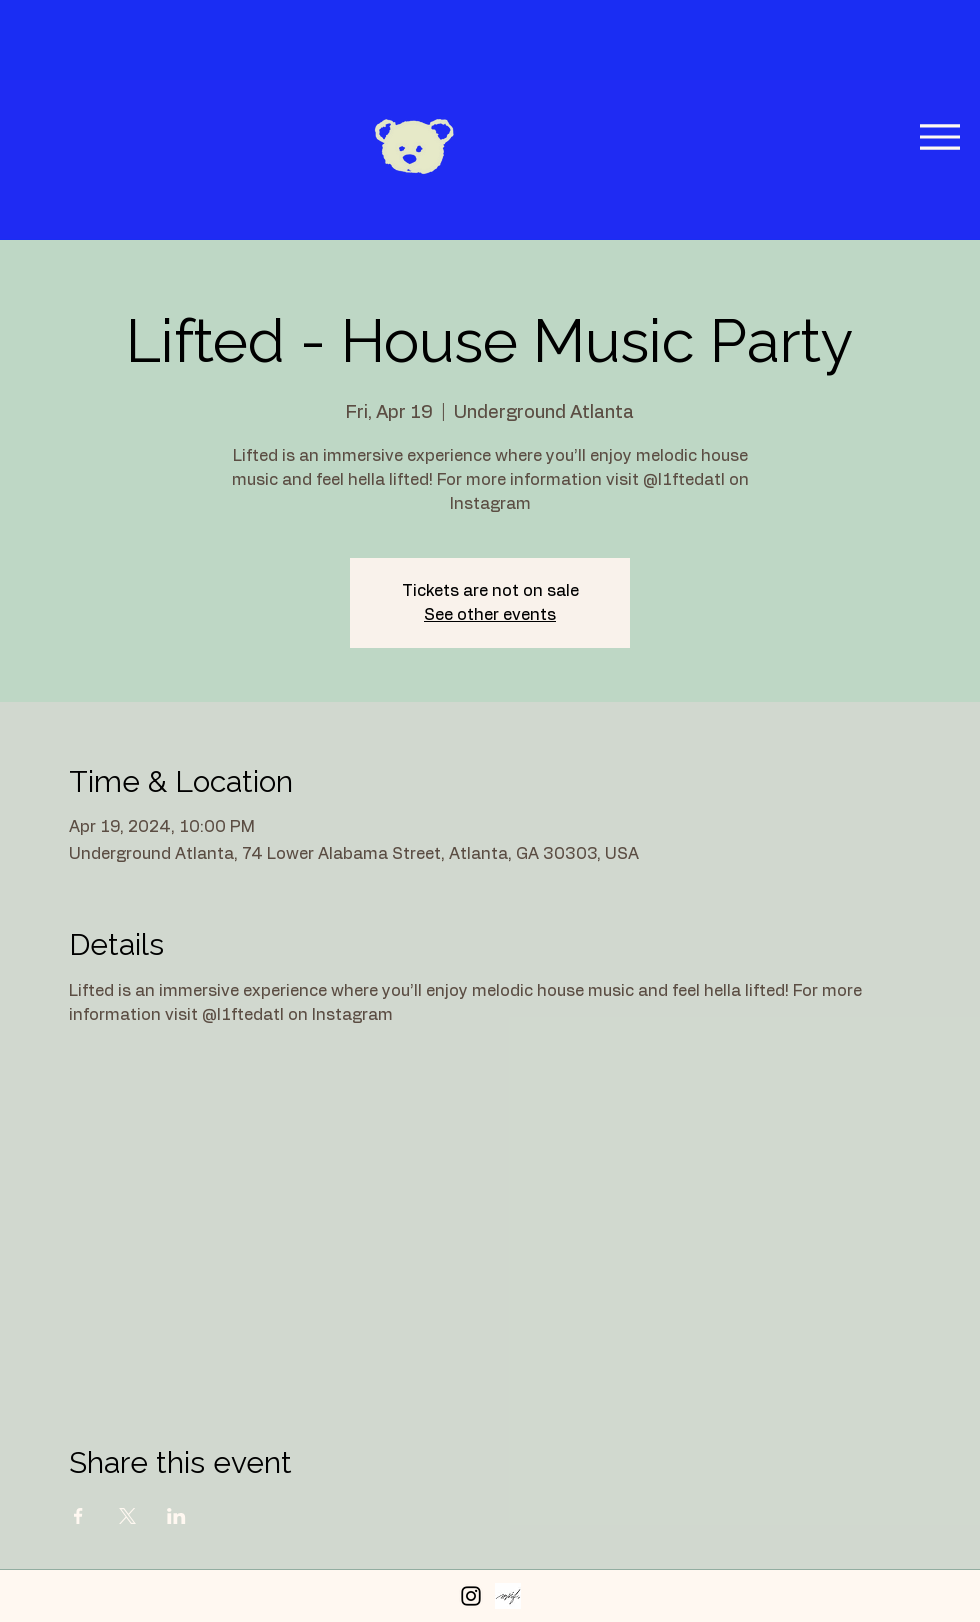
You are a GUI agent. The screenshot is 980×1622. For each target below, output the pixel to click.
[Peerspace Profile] (508, 1596)
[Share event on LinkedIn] (176, 1516)
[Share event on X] (127, 1516)
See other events (490, 615)
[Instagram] (471, 1596)
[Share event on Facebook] (78, 1516)
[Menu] (939, 136)
